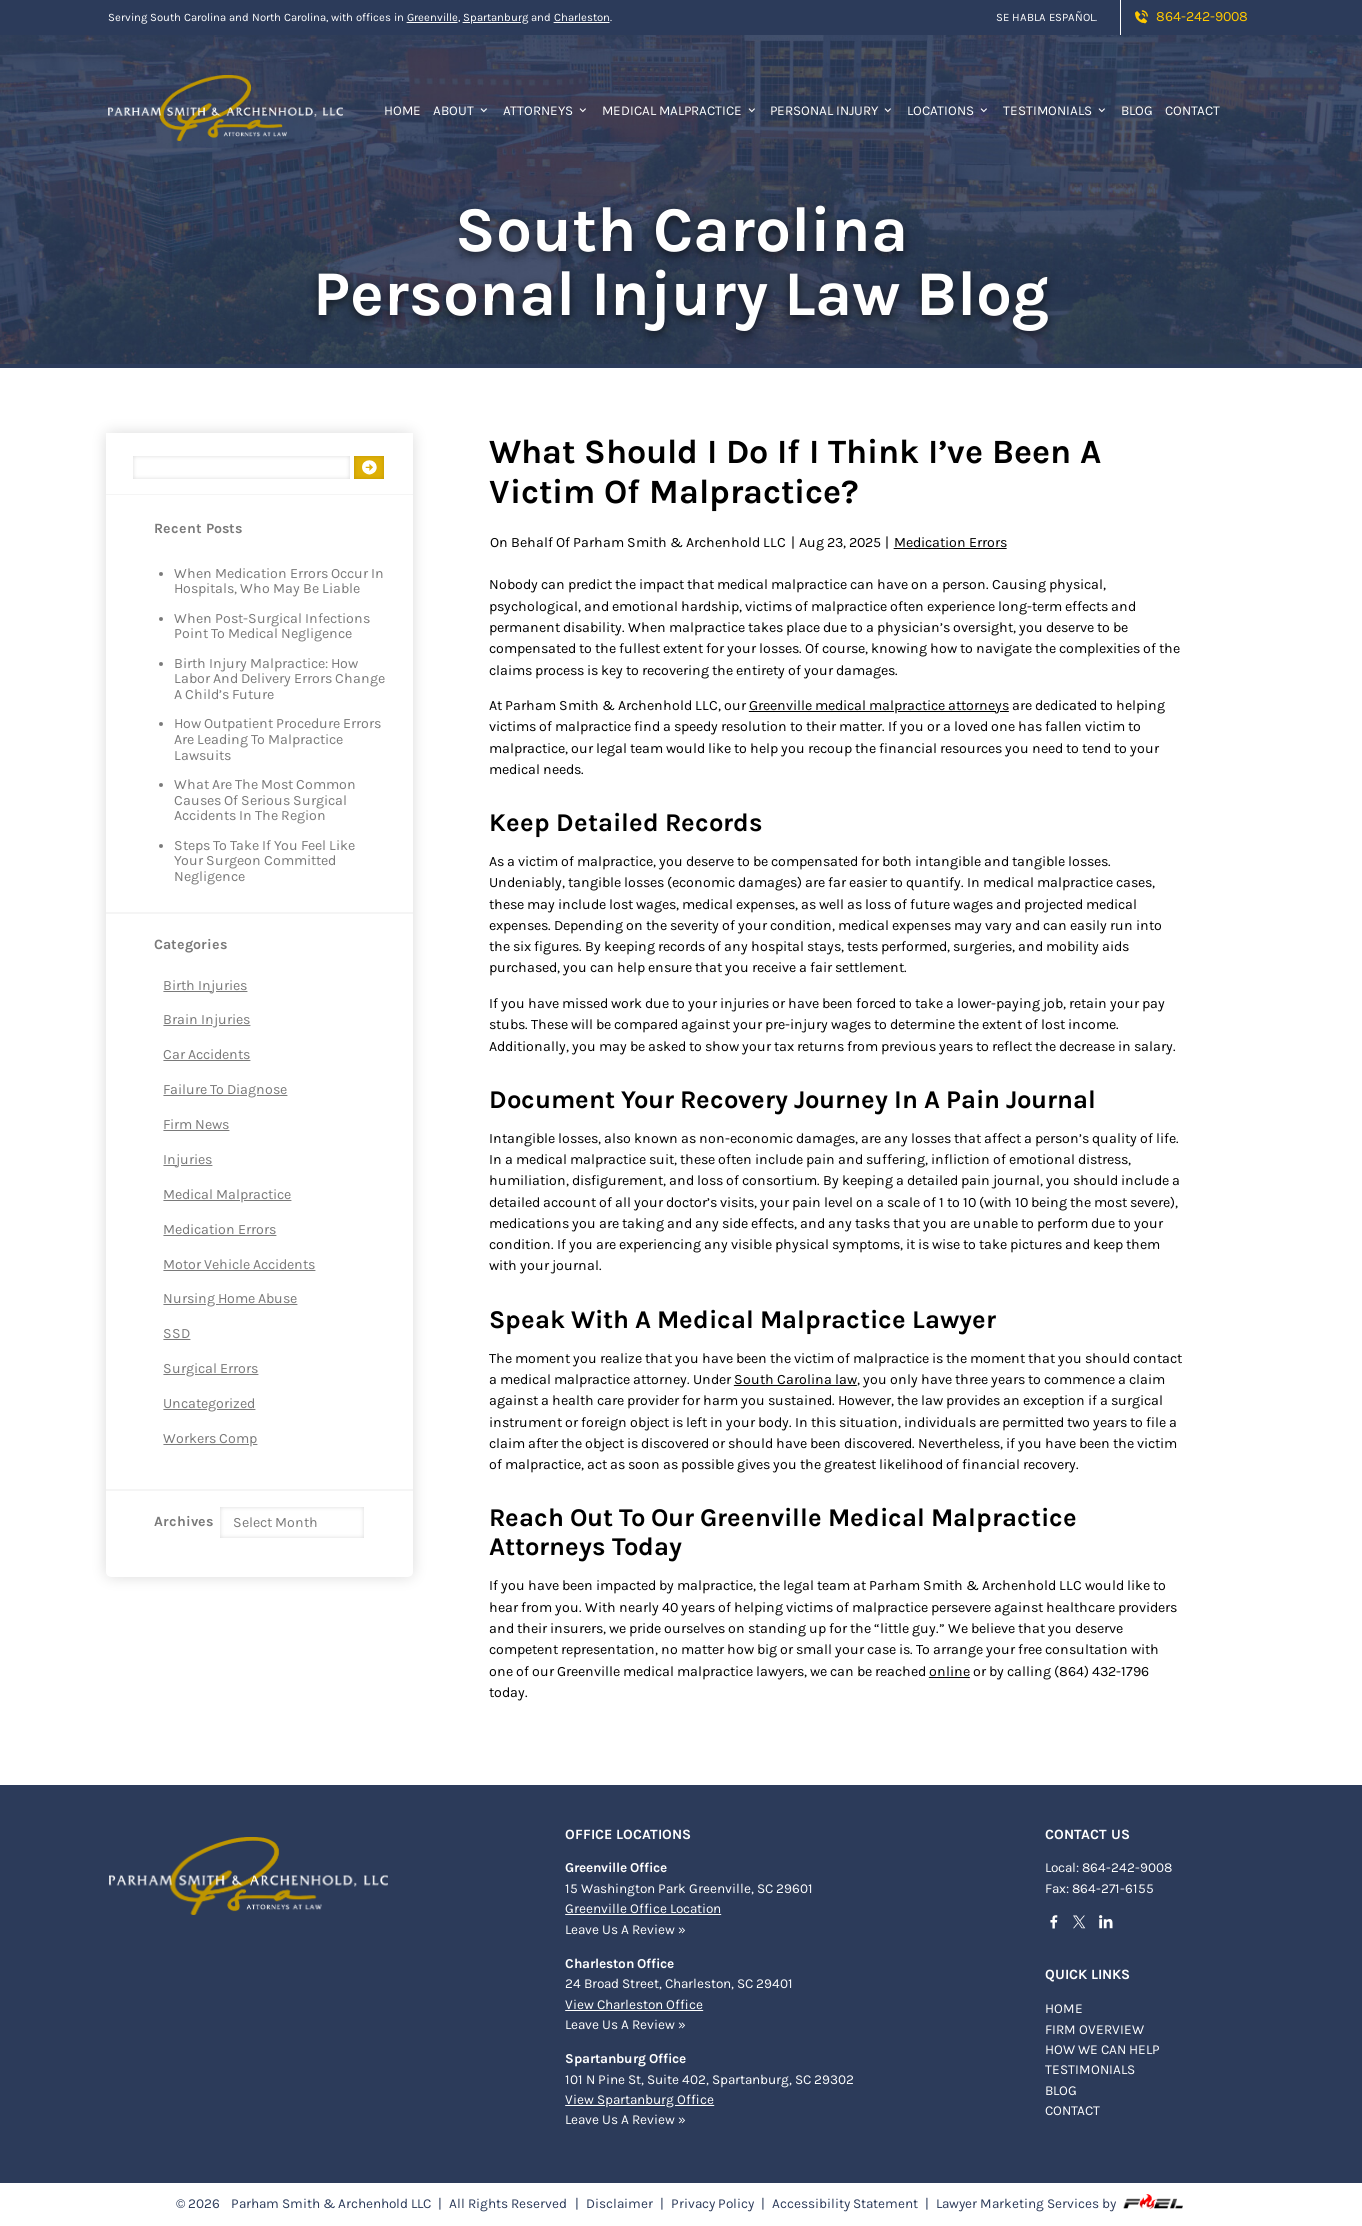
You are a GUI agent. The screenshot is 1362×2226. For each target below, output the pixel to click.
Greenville (432, 17)
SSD (176, 1333)
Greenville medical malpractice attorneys (879, 705)
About (462, 110)
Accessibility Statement (845, 2203)
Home (402, 110)
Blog (1137, 110)
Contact (1192, 110)
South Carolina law (795, 1379)
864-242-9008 (1190, 16)
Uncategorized (209, 1403)
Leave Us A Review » (625, 1929)
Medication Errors (219, 1229)
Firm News (196, 1124)
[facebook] (1059, 1925)
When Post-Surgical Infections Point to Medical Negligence (272, 627)
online (949, 1671)
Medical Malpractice (680, 110)
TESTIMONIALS (1090, 2069)
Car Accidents (206, 1054)
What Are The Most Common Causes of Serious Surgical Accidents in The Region (265, 800)
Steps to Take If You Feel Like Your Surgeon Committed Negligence (264, 861)
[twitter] (1084, 1925)
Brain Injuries (206, 1019)
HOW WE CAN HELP (1102, 2049)
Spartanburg (495, 17)
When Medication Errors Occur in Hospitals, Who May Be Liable (279, 582)
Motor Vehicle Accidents (239, 1264)
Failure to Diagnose (225, 1089)
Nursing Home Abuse (230, 1298)
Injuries (187, 1159)
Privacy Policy (712, 2203)
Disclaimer (619, 2203)
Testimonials (1056, 110)
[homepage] (226, 96)
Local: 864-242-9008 (1108, 1867)
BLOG (1061, 2090)
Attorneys (546, 110)
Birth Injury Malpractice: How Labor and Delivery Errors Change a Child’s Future (279, 679)
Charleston (582, 17)
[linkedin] (1111, 1925)
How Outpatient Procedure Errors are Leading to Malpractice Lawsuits (277, 739)
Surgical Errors (210, 1368)
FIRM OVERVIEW (1094, 2029)
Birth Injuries (205, 985)
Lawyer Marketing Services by (1061, 2202)
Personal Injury (832, 110)
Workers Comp (210, 1438)
